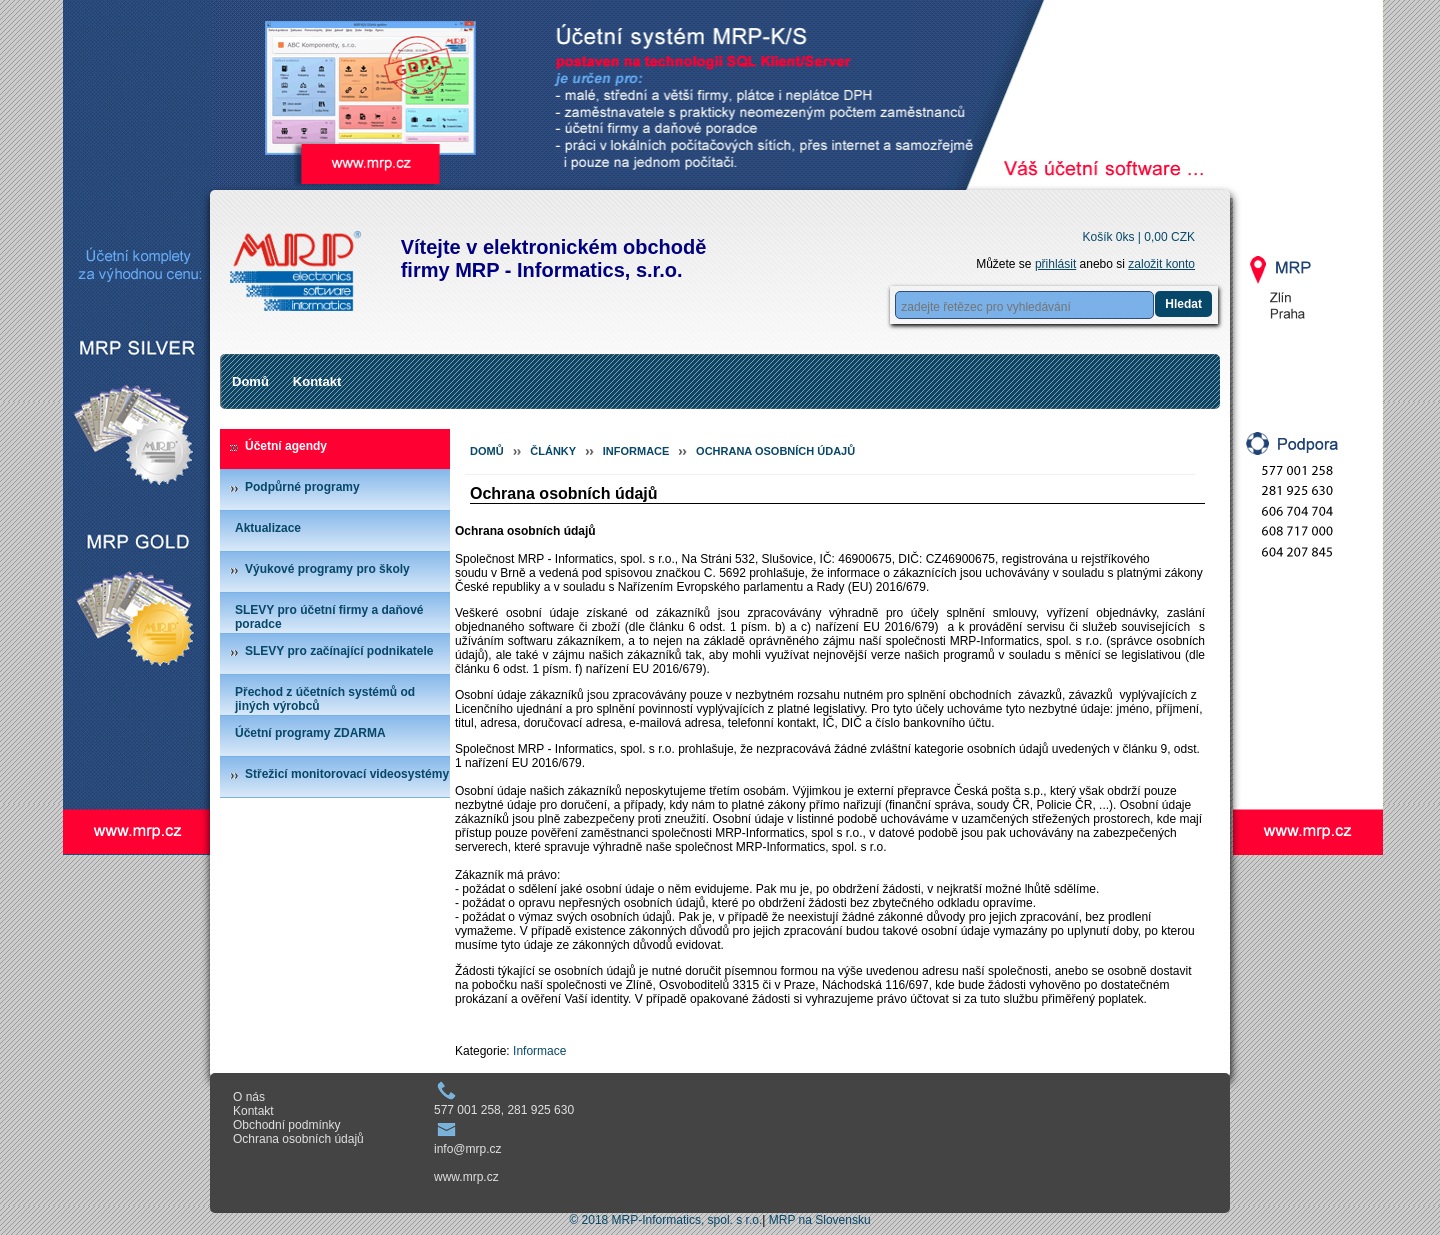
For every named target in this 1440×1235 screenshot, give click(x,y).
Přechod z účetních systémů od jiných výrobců (325, 699)
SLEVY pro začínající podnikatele (339, 651)
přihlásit (1055, 264)
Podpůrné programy (302, 487)
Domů (250, 381)
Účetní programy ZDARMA (310, 733)
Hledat (1183, 304)
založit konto (1161, 264)
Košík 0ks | (1138, 237)
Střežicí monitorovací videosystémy (347, 774)
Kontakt (317, 381)
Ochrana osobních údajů (775, 451)
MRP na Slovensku (820, 1220)
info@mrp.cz (468, 1149)
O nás (249, 1097)
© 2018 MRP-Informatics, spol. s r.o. (665, 1220)
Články (553, 451)
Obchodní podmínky (286, 1125)
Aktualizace (268, 528)
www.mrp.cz (466, 1177)
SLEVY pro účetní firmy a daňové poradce (329, 617)
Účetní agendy (286, 446)
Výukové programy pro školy (327, 569)
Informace (636, 451)
